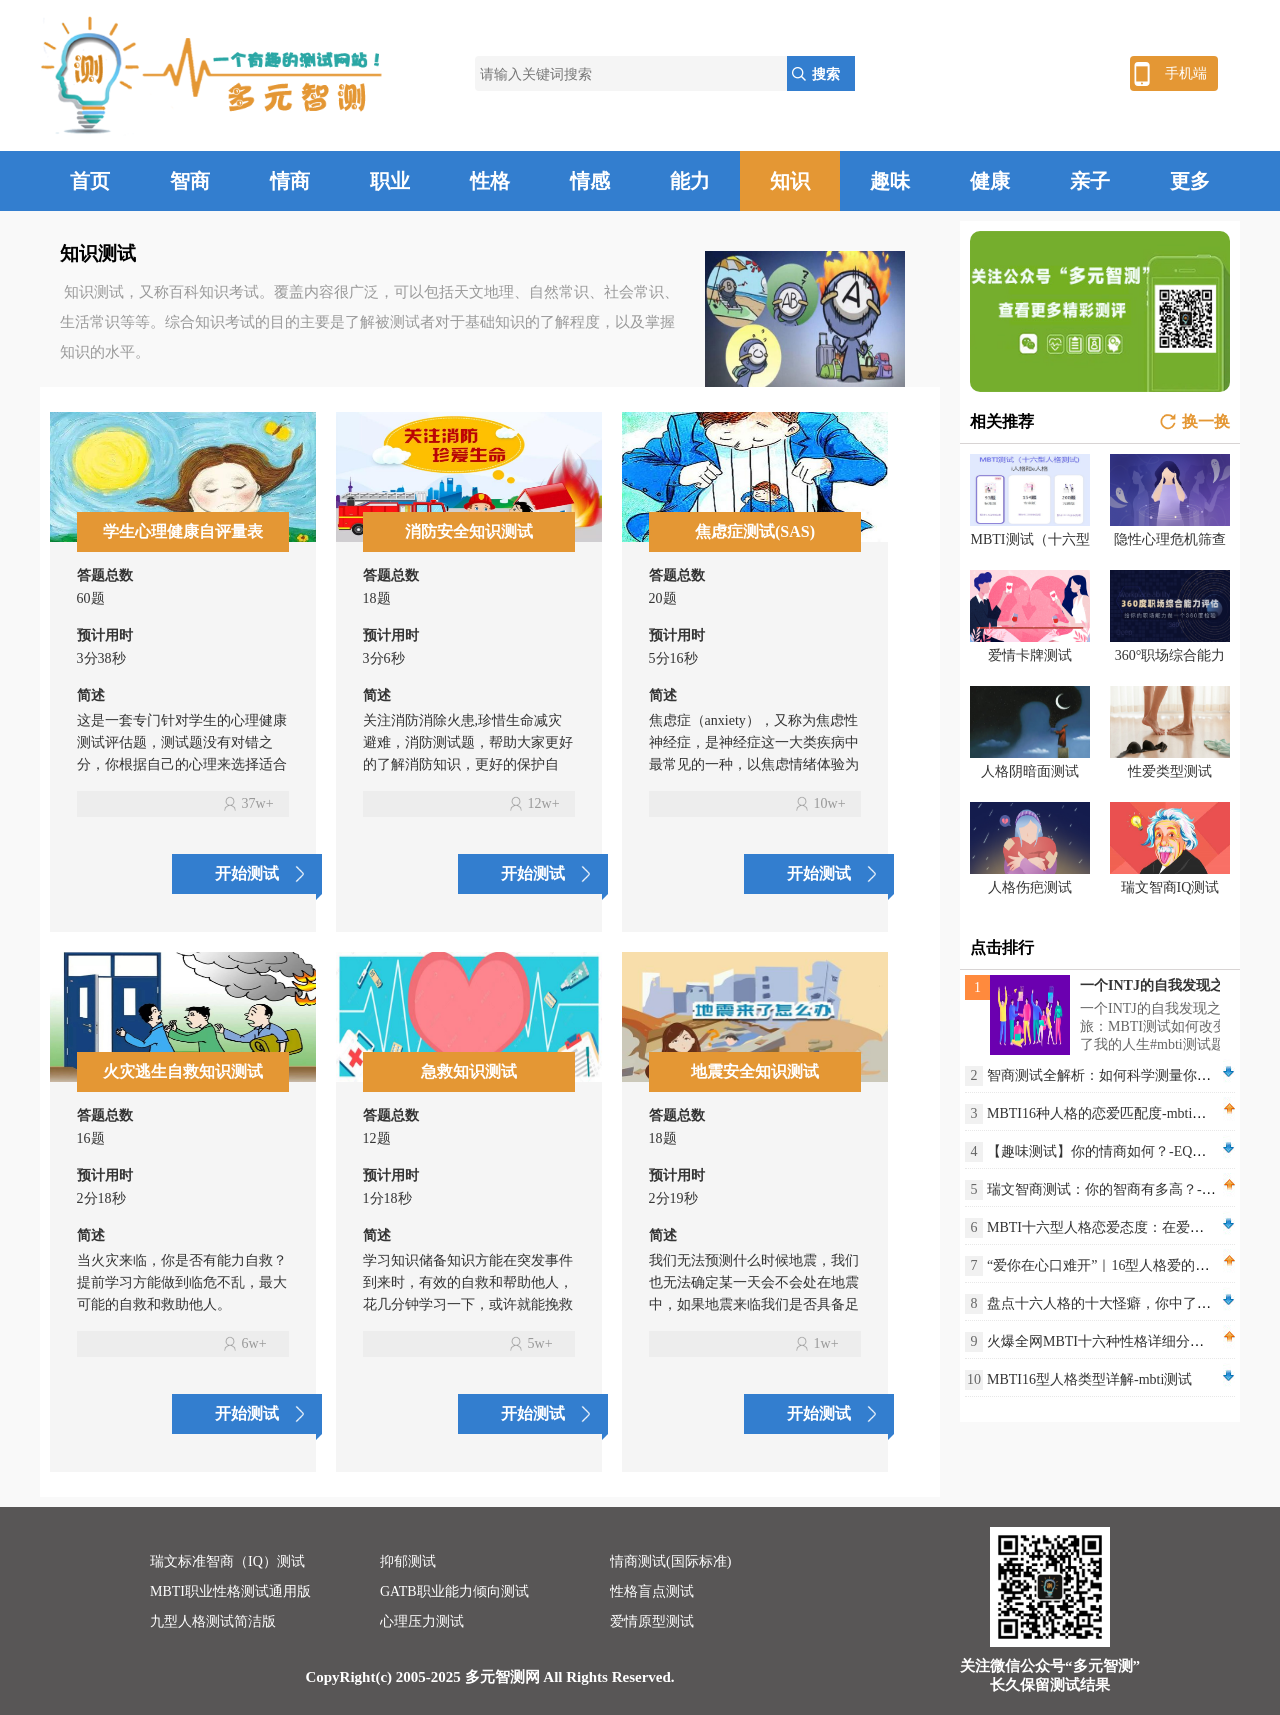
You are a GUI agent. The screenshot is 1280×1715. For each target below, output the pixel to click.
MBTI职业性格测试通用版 (230, 1591)
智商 (190, 181)
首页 (90, 181)
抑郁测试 (408, 1561)
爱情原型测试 (652, 1621)
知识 (790, 181)
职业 (390, 181)
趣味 (890, 181)
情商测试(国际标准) (670, 1561)
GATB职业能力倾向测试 (454, 1591)
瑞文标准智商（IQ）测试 (227, 1561)
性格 (490, 181)
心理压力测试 (422, 1621)
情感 (590, 181)
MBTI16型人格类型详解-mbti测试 (1089, 1379)
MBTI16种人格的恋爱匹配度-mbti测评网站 (1117, 1113)
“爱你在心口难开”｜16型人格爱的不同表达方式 (1133, 1265)
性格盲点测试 (652, 1591)
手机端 (1186, 73)
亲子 (1090, 181)
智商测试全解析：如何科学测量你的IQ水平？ (1127, 1075)
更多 (1190, 181)
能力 (690, 181)
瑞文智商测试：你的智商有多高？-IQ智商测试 (1129, 1189)
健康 (990, 181)
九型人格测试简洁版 (213, 1621)
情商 (290, 181)
